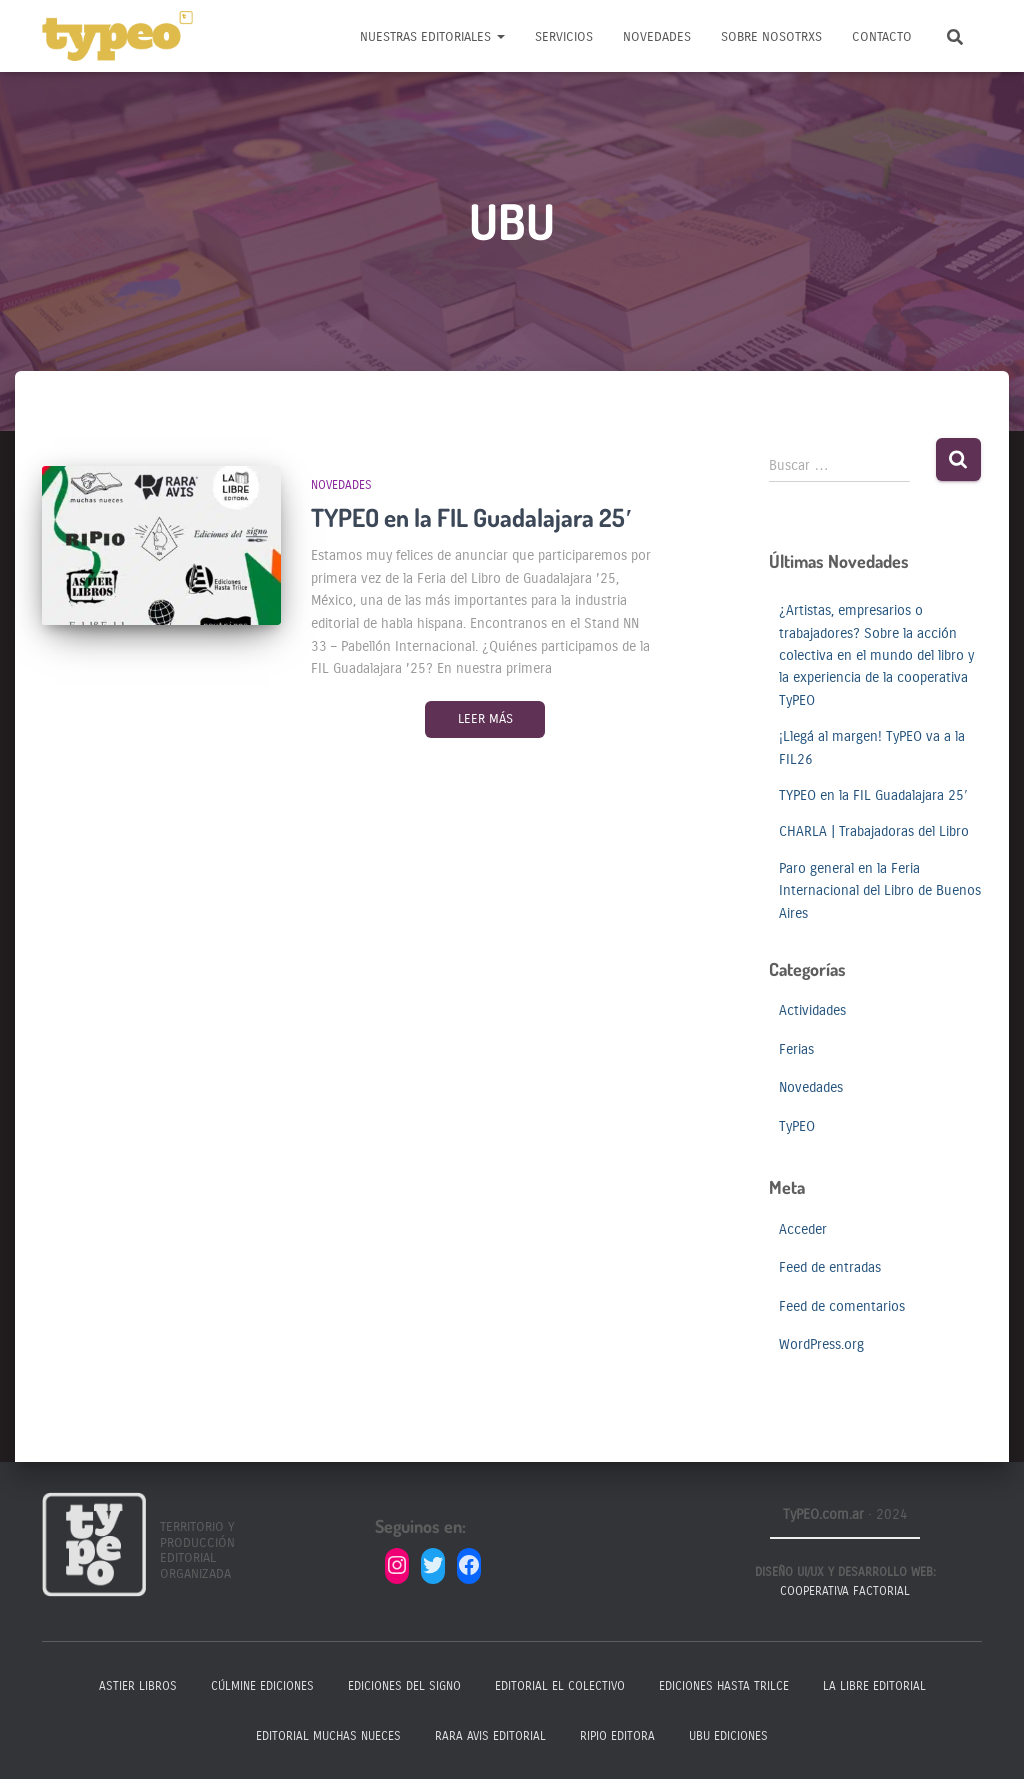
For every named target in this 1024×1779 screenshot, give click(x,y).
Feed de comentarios (842, 1306)
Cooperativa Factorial (845, 1591)
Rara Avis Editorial (490, 1736)
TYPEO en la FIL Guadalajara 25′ (471, 517)
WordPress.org (821, 1344)
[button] (500, 37)
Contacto (882, 37)
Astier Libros (138, 1686)
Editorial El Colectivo (560, 1686)
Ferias (796, 1049)
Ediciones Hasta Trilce (724, 1686)
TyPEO (797, 1126)
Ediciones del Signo (404, 1686)
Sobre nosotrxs (771, 37)
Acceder (803, 1229)
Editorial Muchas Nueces (328, 1736)
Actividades (812, 1010)
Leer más (485, 719)
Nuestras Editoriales (432, 37)
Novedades (657, 37)
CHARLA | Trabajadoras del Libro (874, 831)
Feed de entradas (830, 1267)
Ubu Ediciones (728, 1736)
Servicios (564, 37)
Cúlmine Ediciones (262, 1686)
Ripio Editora (617, 1736)
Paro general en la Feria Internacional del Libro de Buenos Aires (880, 891)
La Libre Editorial (874, 1686)
